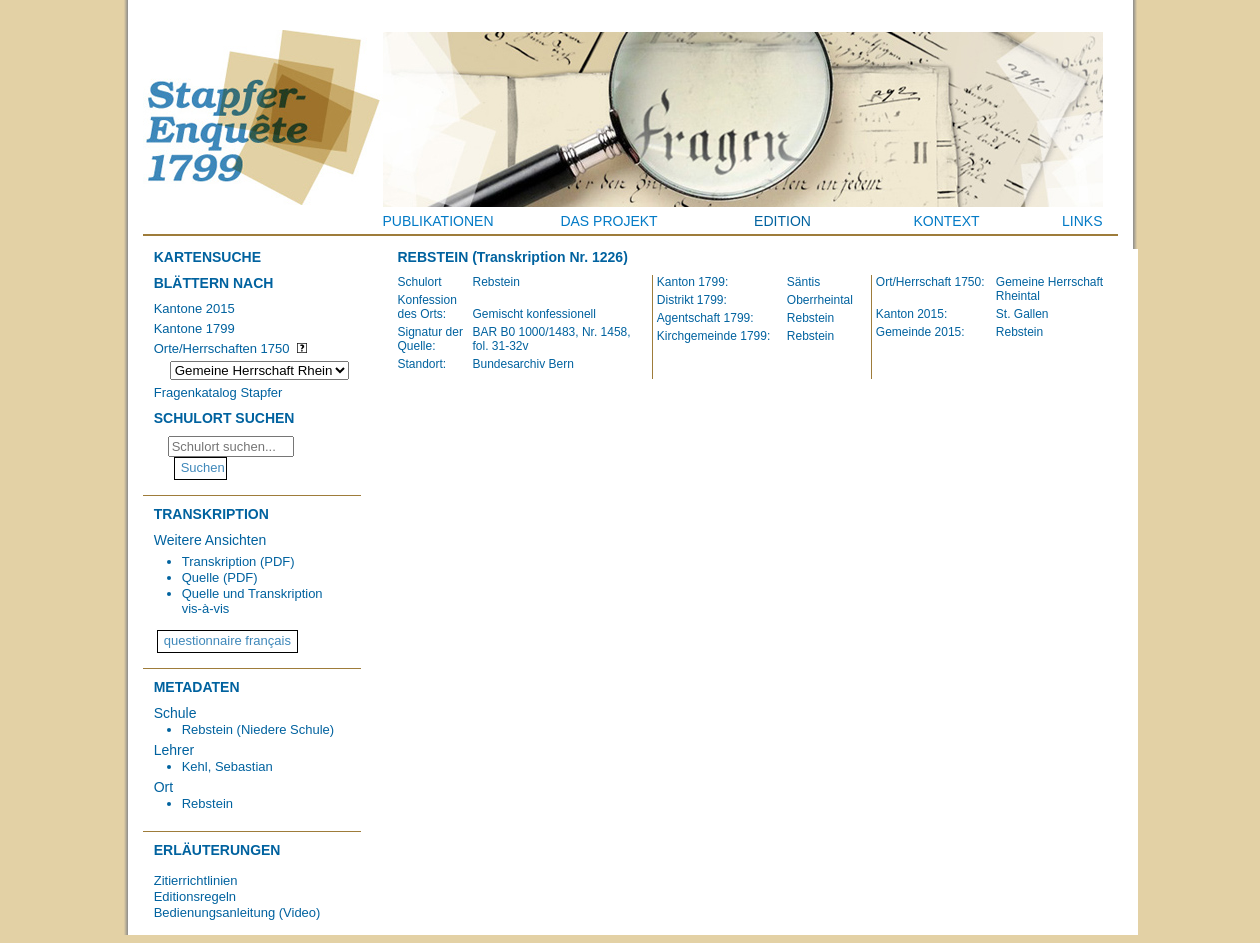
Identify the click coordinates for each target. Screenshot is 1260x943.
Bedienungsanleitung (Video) (237, 912)
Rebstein (207, 803)
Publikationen (438, 221)
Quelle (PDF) (220, 577)
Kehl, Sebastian (227, 766)
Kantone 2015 (194, 308)
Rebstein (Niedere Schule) (258, 729)
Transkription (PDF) (238, 561)
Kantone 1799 (194, 328)
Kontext (946, 221)
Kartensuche (207, 257)
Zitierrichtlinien (196, 880)
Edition (782, 221)
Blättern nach (214, 283)
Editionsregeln (195, 896)
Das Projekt (608, 221)
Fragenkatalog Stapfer (218, 392)
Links (1082, 221)
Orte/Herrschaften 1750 (222, 348)
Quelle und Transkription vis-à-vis (252, 601)
